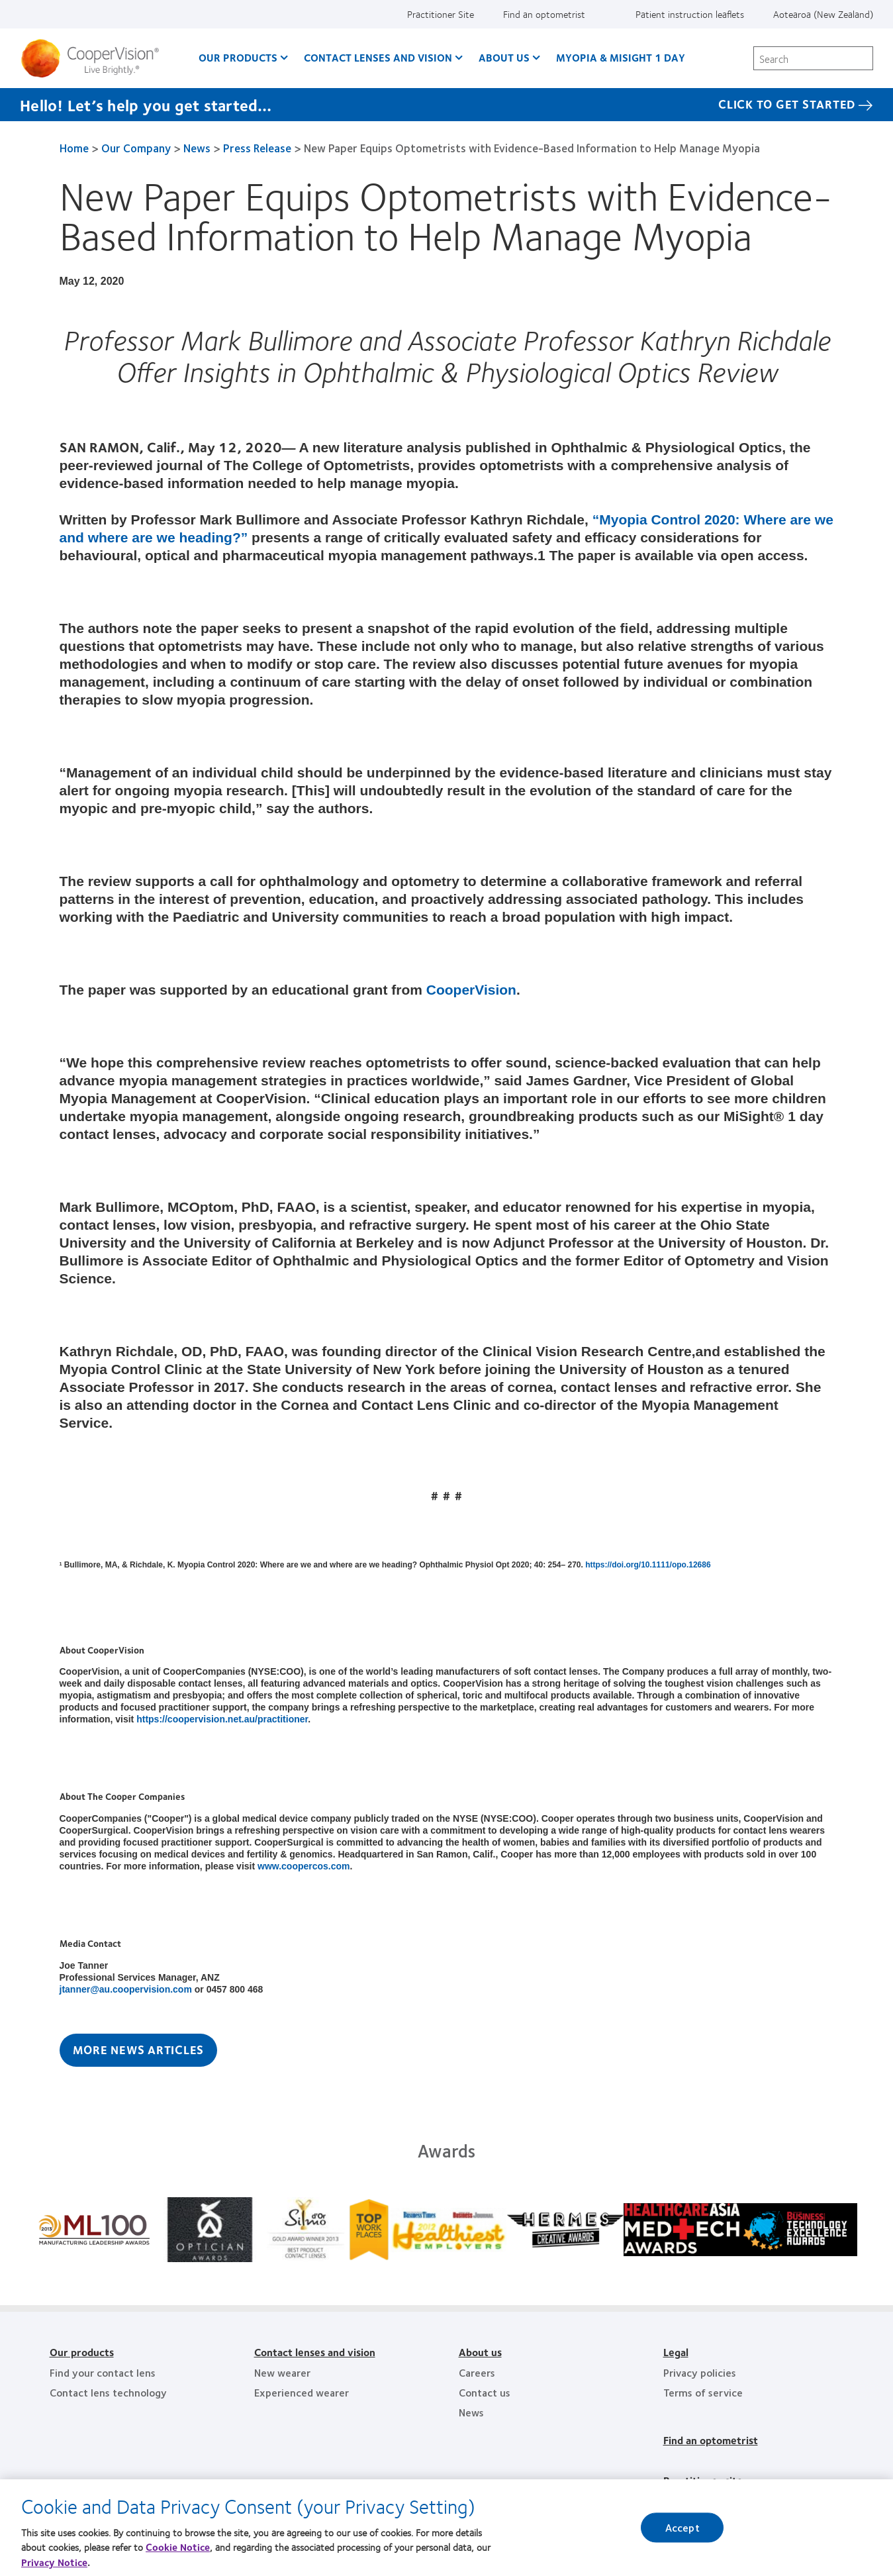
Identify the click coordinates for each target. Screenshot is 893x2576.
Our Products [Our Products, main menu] (238, 57)
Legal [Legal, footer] (675, 2352)
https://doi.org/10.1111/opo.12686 (647, 1564)
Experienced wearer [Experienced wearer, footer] (301, 2392)
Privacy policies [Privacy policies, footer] (699, 2372)
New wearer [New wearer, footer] (282, 2372)
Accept (682, 2532)
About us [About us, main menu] (504, 57)
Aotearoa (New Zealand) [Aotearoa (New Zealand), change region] (823, 14)
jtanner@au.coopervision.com (126, 1989)
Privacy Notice (54, 2567)
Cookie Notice (178, 2551)
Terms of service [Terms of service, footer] (703, 2392)
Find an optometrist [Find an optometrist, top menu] (544, 14)
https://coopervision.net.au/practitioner (222, 1719)
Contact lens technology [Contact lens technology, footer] (108, 2392)
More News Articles (139, 2049)
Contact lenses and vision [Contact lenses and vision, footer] (314, 2352)
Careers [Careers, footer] (477, 2372)
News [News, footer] (471, 2412)
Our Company (136, 147)
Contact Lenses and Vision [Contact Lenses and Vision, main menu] (378, 57)
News (197, 147)
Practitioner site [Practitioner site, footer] (703, 2480)
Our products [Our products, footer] (82, 2352)
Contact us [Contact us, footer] (484, 2392)
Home (74, 147)
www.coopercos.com (304, 1866)
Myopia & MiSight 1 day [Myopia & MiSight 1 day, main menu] (620, 57)
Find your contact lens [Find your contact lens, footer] (103, 2372)
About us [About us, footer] (480, 2352)
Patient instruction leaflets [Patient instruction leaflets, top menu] (689, 14)
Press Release (257, 147)
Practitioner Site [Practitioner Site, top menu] (440, 14)
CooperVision (471, 989)
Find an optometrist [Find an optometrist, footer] (710, 2440)
